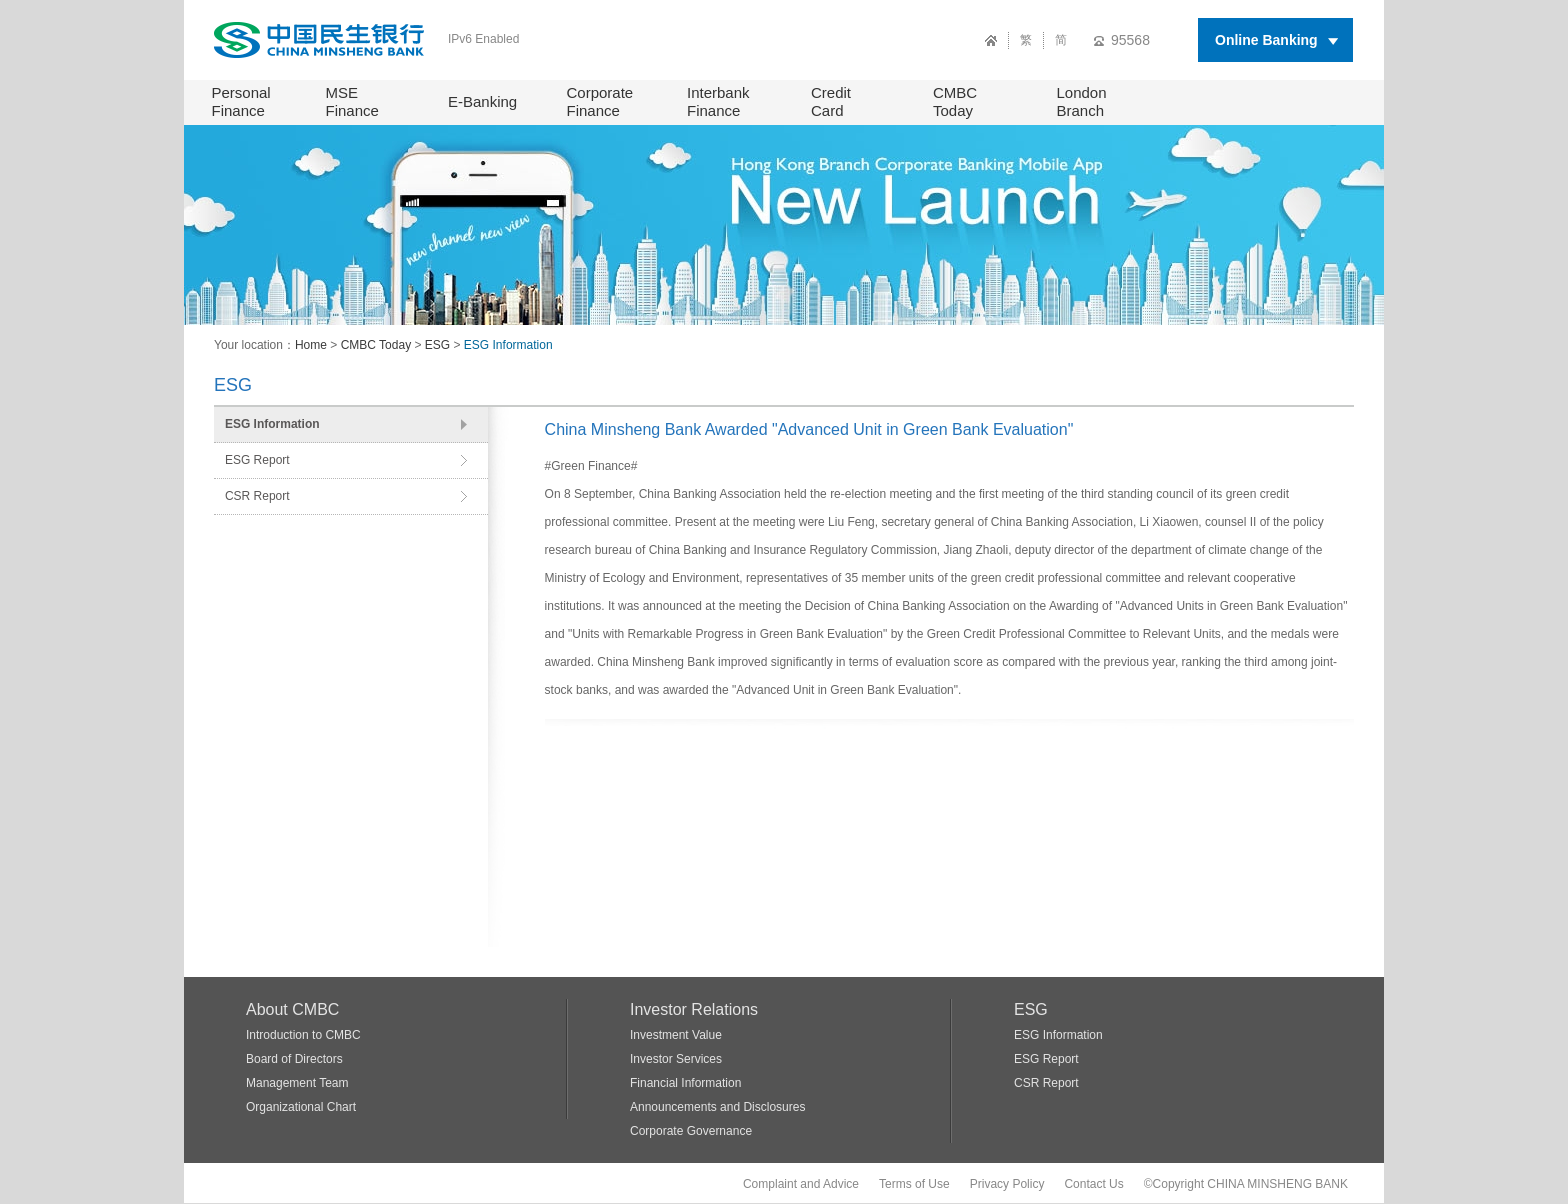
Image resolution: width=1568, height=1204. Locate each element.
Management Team (297, 1083)
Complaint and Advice (801, 1184)
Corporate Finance (600, 101)
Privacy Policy (1007, 1184)
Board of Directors (294, 1059)
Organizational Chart (301, 1107)
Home (311, 345)
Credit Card (831, 101)
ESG (437, 345)
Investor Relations (694, 1009)
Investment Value (676, 1035)
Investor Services (676, 1059)
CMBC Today (955, 101)
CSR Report (257, 496)
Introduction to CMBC (303, 1035)
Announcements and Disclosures (717, 1107)
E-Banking (482, 101)
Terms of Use (914, 1184)
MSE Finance (352, 101)
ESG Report (257, 460)
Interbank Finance (718, 101)
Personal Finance (241, 101)
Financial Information (685, 1083)
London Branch (1082, 101)
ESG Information (508, 345)
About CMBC (292, 1009)
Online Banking (1266, 40)
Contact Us (1093, 1184)
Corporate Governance (691, 1131)
